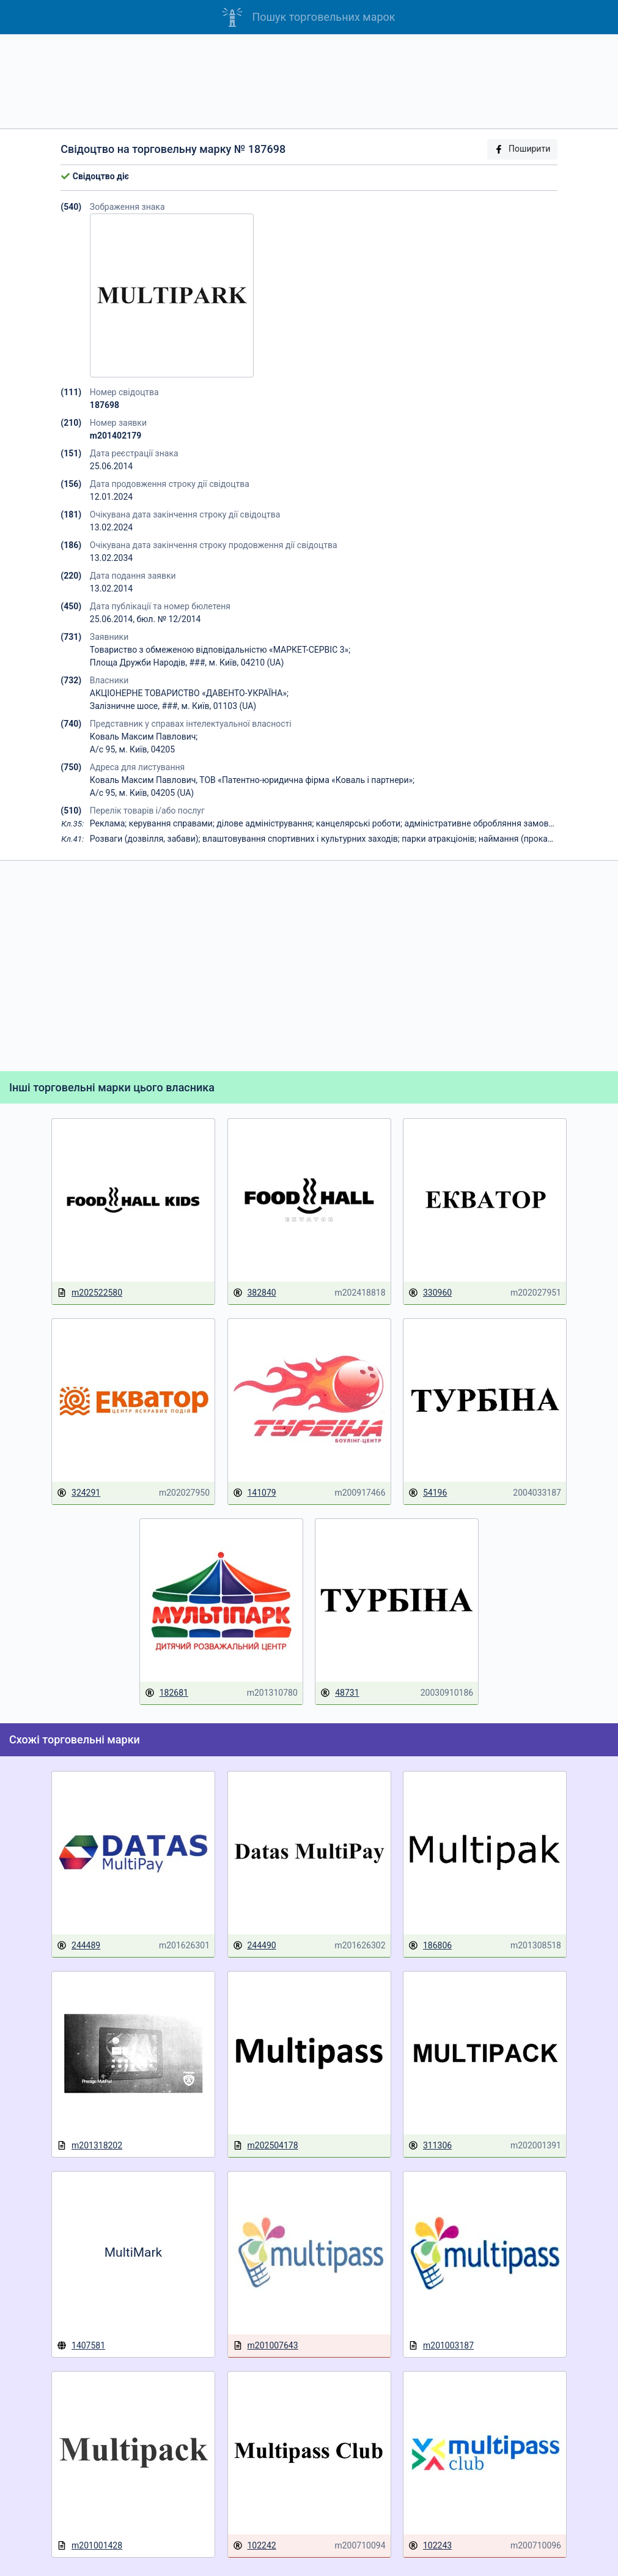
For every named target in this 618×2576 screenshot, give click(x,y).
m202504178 (265, 2145)
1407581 (81, 2345)
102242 (254, 2546)
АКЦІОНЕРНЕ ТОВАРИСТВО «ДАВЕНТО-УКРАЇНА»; (189, 693)
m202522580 (89, 1293)
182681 (166, 1693)
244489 (78, 1945)
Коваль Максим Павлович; (144, 736)
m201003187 (441, 2345)
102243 (430, 2546)
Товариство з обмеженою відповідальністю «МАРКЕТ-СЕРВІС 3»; (220, 650)
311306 (430, 2145)
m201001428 (89, 2546)
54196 (427, 1493)
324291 (78, 1493)
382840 (254, 1293)
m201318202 (89, 2145)
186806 (430, 1945)
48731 (339, 1693)
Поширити (522, 149)
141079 (254, 1493)
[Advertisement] (309, 81)
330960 (430, 1293)
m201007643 (265, 2345)
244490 (254, 1945)
